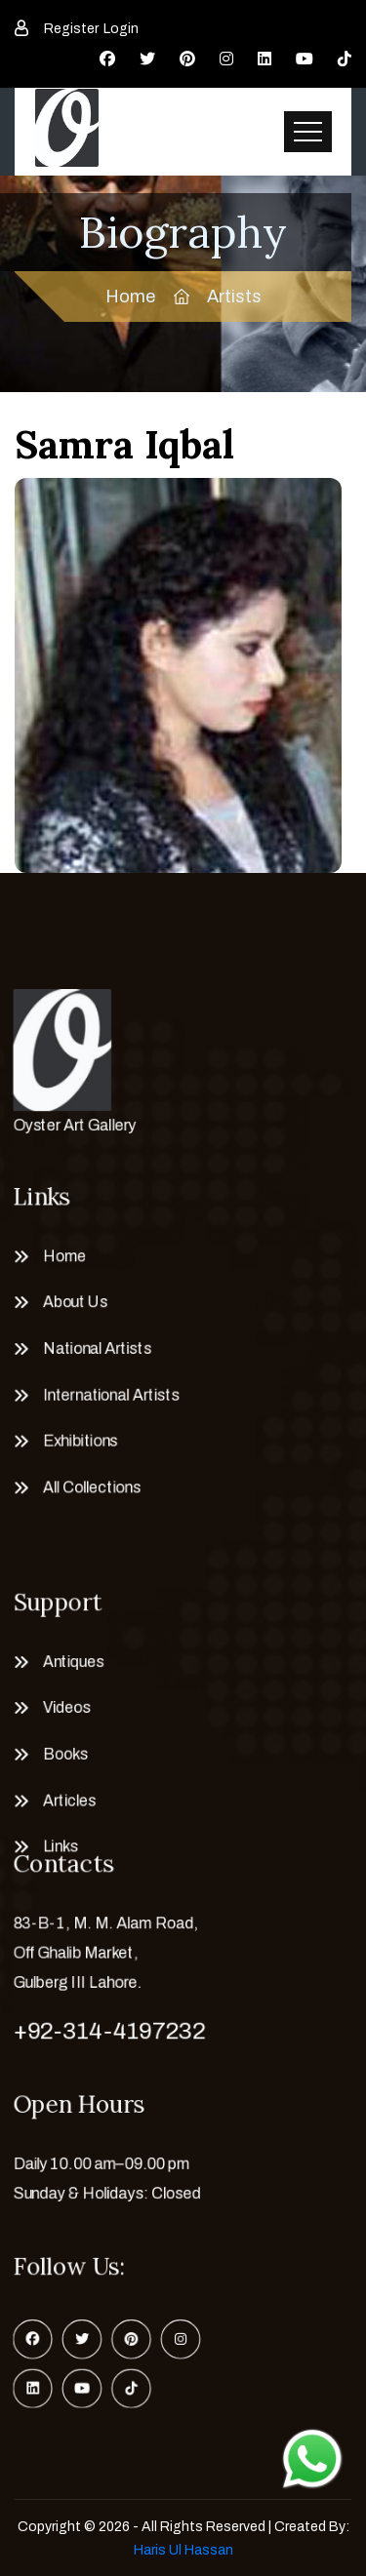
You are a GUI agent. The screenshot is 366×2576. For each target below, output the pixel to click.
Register (71, 28)
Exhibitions (73, 1445)
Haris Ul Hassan (183, 2550)
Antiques (66, 1658)
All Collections (85, 1495)
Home (130, 296)
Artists (234, 296)
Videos (58, 1708)
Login (121, 28)
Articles (61, 1806)
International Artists (106, 1397)
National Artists (91, 1347)
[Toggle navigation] (308, 131)
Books (57, 1757)
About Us (67, 1297)
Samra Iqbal (124, 444)
